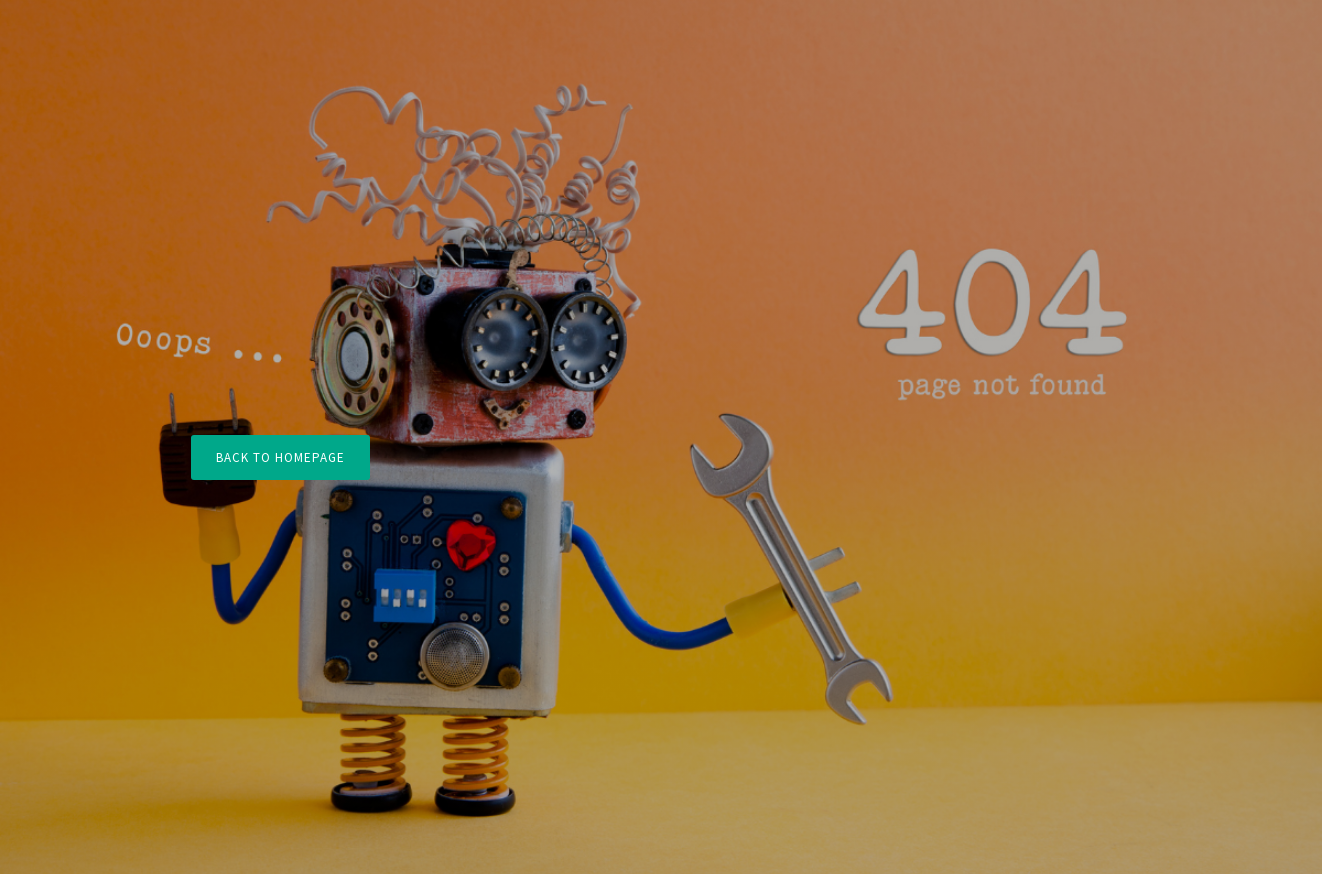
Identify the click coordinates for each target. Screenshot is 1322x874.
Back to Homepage (280, 457)
